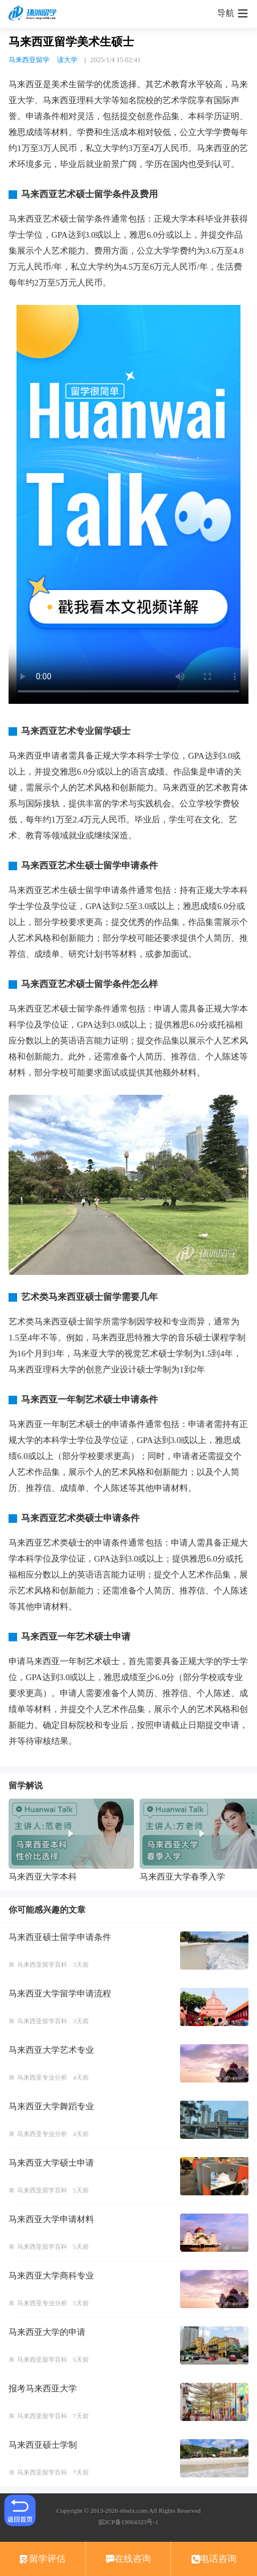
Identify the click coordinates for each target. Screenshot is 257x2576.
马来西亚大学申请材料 (51, 2219)
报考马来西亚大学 (43, 2388)
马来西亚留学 (29, 60)
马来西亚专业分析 (42, 2077)
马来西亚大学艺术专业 (51, 2050)
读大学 (67, 60)
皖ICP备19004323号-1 (128, 2521)
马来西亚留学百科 (42, 1964)
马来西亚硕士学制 (43, 2444)
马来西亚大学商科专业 (51, 2275)
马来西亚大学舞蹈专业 (51, 2106)
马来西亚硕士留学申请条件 (60, 1937)
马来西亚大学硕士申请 (51, 2162)
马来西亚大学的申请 (47, 2332)
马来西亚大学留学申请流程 (60, 1993)
